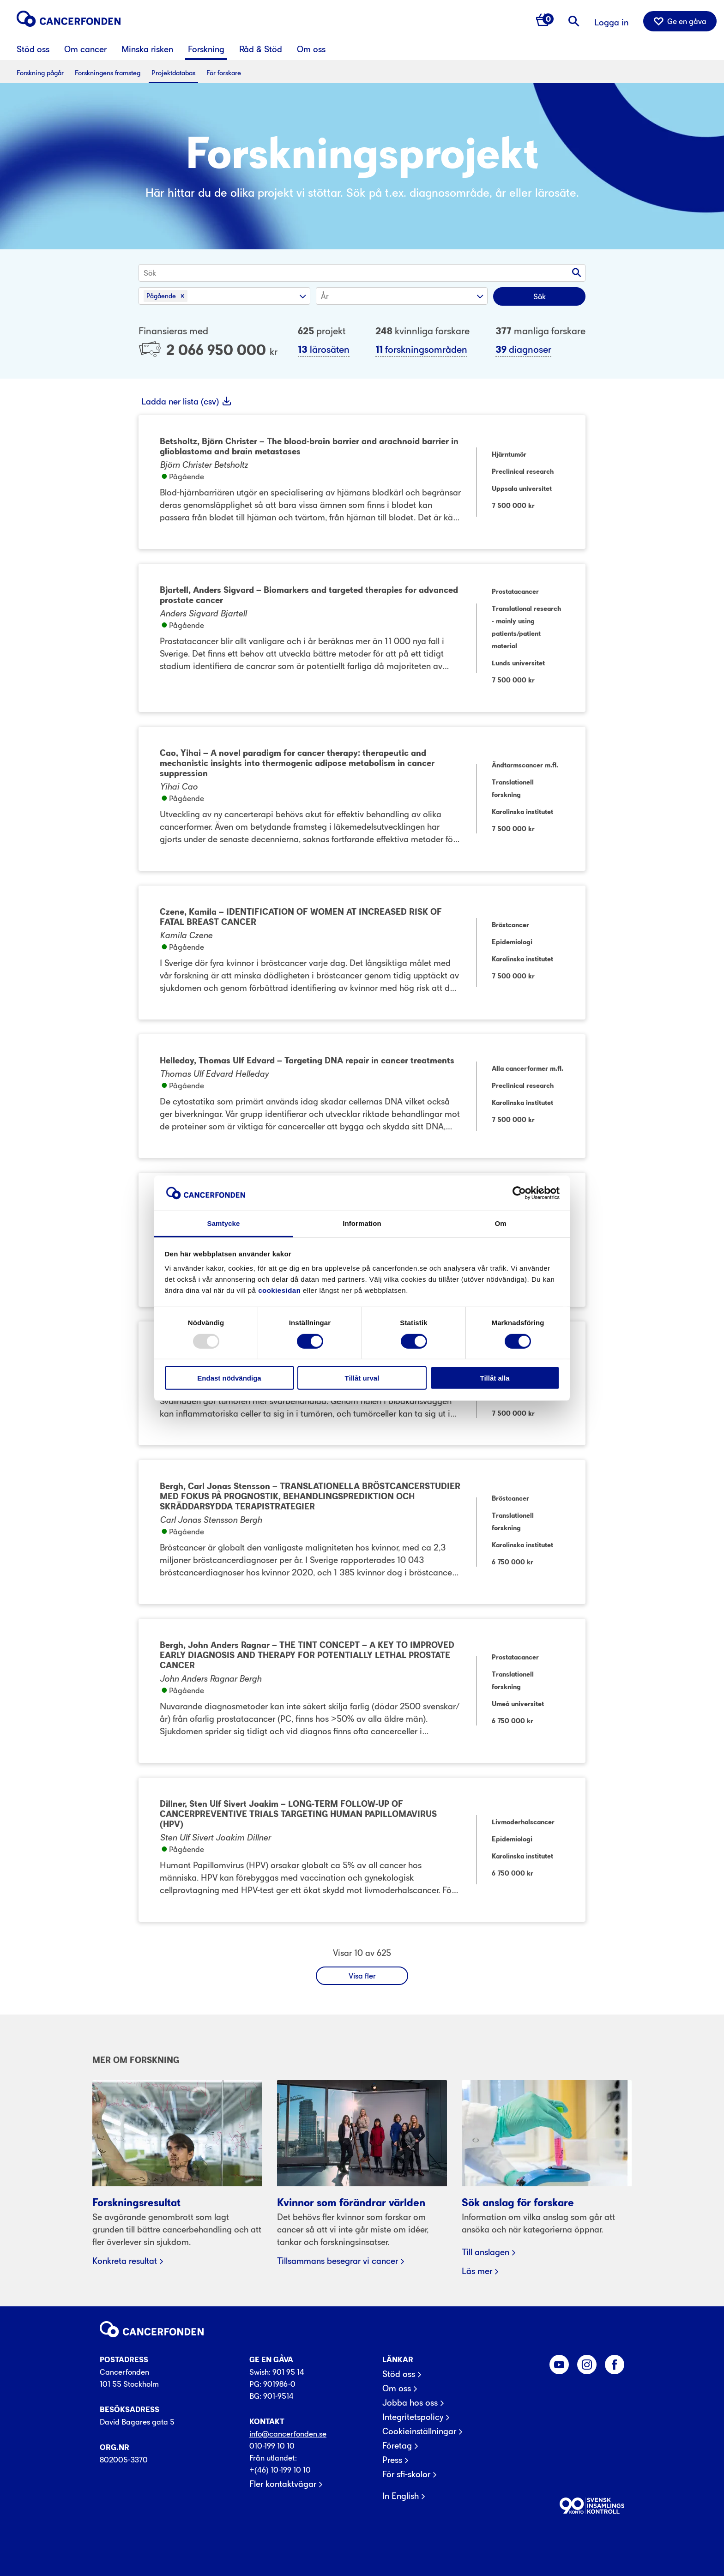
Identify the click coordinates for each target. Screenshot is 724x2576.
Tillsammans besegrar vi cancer (337, 2261)
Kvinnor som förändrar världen (351, 2202)
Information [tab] (362, 1223)
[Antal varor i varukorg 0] (545, 20)
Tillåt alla (495, 1378)
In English (400, 2496)
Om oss (396, 2388)
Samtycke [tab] (223, 1223)
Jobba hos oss (410, 2402)
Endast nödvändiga (229, 1378)
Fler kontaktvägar (282, 2484)
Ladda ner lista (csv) (181, 401)
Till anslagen (485, 2252)
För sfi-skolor (406, 2474)
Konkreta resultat (124, 2261)
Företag (397, 2445)
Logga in (611, 22)
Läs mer (477, 2271)
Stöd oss (398, 2374)
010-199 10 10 (272, 2446)
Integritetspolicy (412, 2417)
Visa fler (362, 1976)
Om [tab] (500, 1223)
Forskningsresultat (136, 2202)
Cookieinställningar (419, 2431)
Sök (539, 296)
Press (392, 2460)
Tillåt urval (362, 1378)
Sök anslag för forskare (518, 2202)
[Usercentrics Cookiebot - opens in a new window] (519, 1193)
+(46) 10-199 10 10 (280, 2470)
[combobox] (144, 272)
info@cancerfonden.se (287, 2434)
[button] (182, 296)
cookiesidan (279, 1290)
